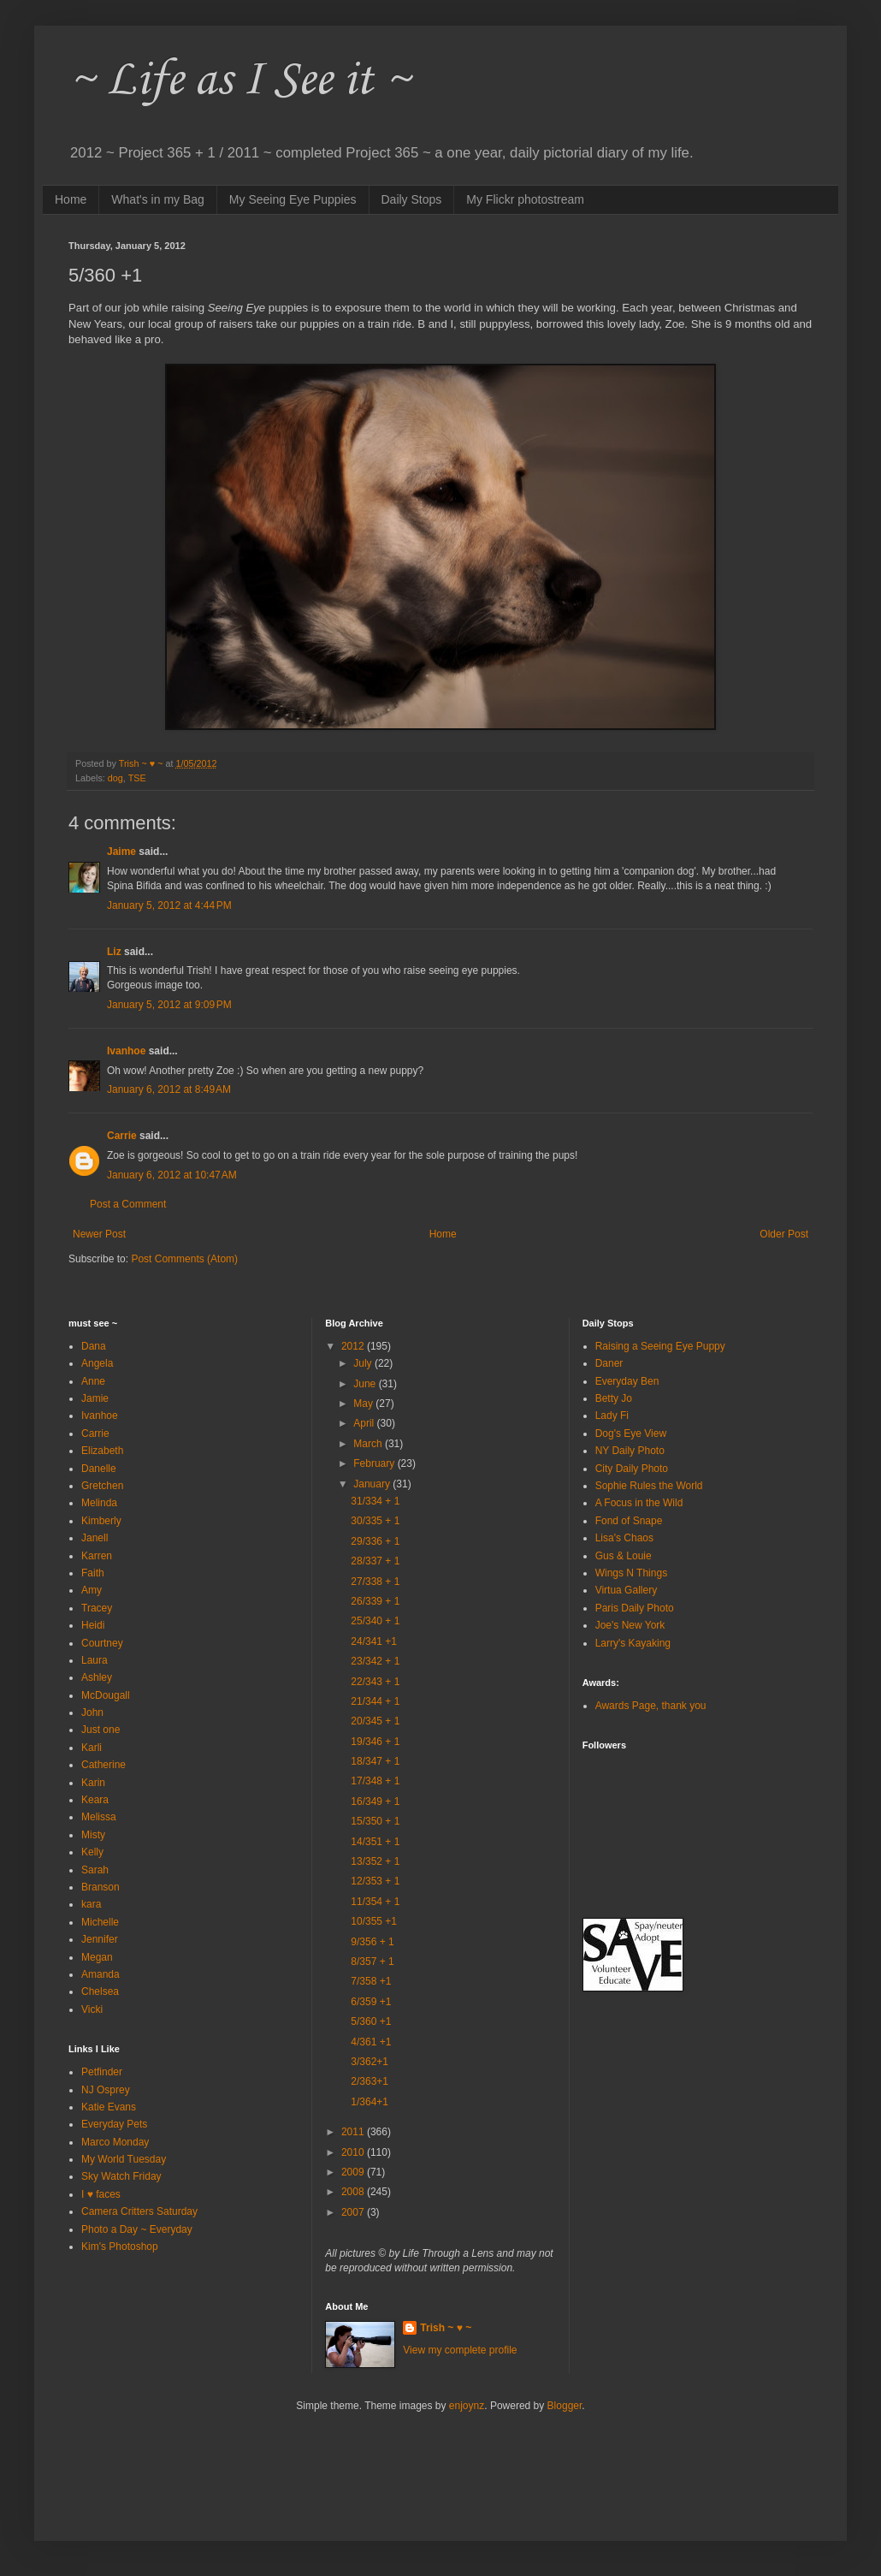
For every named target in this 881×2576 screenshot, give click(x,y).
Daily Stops (411, 199)
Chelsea (100, 1991)
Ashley (96, 1677)
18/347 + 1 (375, 1761)
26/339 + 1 (375, 1601)
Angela (97, 1363)
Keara (95, 1800)
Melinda (99, 1503)
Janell (94, 1538)
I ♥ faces (101, 2194)
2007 (354, 2212)
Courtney (102, 1643)
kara (91, 1904)
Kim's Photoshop (119, 2247)
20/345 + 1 (375, 1721)
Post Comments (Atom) (184, 1259)
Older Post (784, 1234)
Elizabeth (102, 1451)
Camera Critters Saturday (139, 2211)
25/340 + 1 (375, 1621)
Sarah (95, 1870)
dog (115, 778)
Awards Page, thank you (651, 1706)
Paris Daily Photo (634, 1608)
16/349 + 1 (375, 1801)
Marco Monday (115, 2142)
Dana (93, 1346)
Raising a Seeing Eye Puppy (660, 1346)
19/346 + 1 (375, 1742)
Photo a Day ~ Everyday (136, 2229)
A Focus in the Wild (639, 1503)
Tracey (96, 1608)
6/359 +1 (371, 2002)
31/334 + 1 (375, 1501)
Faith (92, 1573)
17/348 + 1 (375, 1781)
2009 (354, 2172)
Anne (93, 1381)
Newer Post (99, 1234)
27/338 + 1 (375, 1582)
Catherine (103, 1765)
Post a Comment (128, 1204)
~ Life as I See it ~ (239, 81)
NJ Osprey (105, 2090)
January (373, 1484)
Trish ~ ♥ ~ (445, 2328)
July (364, 1363)
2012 (354, 1346)
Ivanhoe (126, 1051)
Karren (96, 1556)
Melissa (98, 1817)
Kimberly (101, 1521)
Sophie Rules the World (649, 1486)
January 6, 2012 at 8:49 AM (169, 1089)
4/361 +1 (371, 2042)
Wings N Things (631, 1573)
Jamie (95, 1398)
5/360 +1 (371, 2021)
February (375, 1463)
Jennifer (99, 1939)
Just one (100, 1730)
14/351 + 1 (375, 1842)
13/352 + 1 (375, 1861)
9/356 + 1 (372, 1942)
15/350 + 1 (375, 1821)
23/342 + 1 (375, 1661)
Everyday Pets (114, 2124)
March (369, 1444)
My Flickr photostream (525, 199)
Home (70, 199)
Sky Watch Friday (121, 2176)
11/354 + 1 (375, 1902)
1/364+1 (369, 2102)
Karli (91, 1748)
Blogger (564, 2406)
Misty (93, 1835)
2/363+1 (369, 2081)
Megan (97, 1957)
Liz (114, 952)
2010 (354, 2152)
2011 (354, 2132)
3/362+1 (369, 2062)
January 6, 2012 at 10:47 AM (172, 1175)
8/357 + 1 (372, 1962)
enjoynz (466, 2406)
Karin (93, 1783)
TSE (137, 778)
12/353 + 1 (375, 1881)
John (92, 1712)
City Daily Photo (631, 1469)
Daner (609, 1363)
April (364, 1423)
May (364, 1404)
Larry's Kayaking (633, 1643)
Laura (94, 1660)
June (365, 1384)
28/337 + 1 (375, 1561)
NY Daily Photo (630, 1451)
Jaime (121, 852)
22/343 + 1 (375, 1682)
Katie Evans (108, 2107)
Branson (100, 1887)
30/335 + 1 (375, 1521)
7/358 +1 (371, 1981)
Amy (91, 1590)
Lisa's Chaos (624, 1538)
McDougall (105, 1695)
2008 (354, 2192)
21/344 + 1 (375, 1701)
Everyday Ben (627, 1381)
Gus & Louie (623, 1556)
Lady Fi (612, 1416)
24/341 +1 (374, 1641)
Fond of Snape (629, 1521)
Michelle (100, 1922)
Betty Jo (613, 1398)
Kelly (92, 1852)
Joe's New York (630, 1625)
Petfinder (101, 2072)
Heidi (92, 1625)
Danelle (98, 1469)
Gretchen (102, 1486)
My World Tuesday (123, 2159)
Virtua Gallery (626, 1590)
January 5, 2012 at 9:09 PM (169, 1005)
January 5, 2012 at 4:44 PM (169, 905)
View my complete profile (460, 2350)
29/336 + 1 (375, 1541)
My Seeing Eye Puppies (293, 199)
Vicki (92, 2009)
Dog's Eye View (630, 1433)
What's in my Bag (157, 199)
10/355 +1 (374, 1921)
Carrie (122, 1136)
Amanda (100, 1974)
